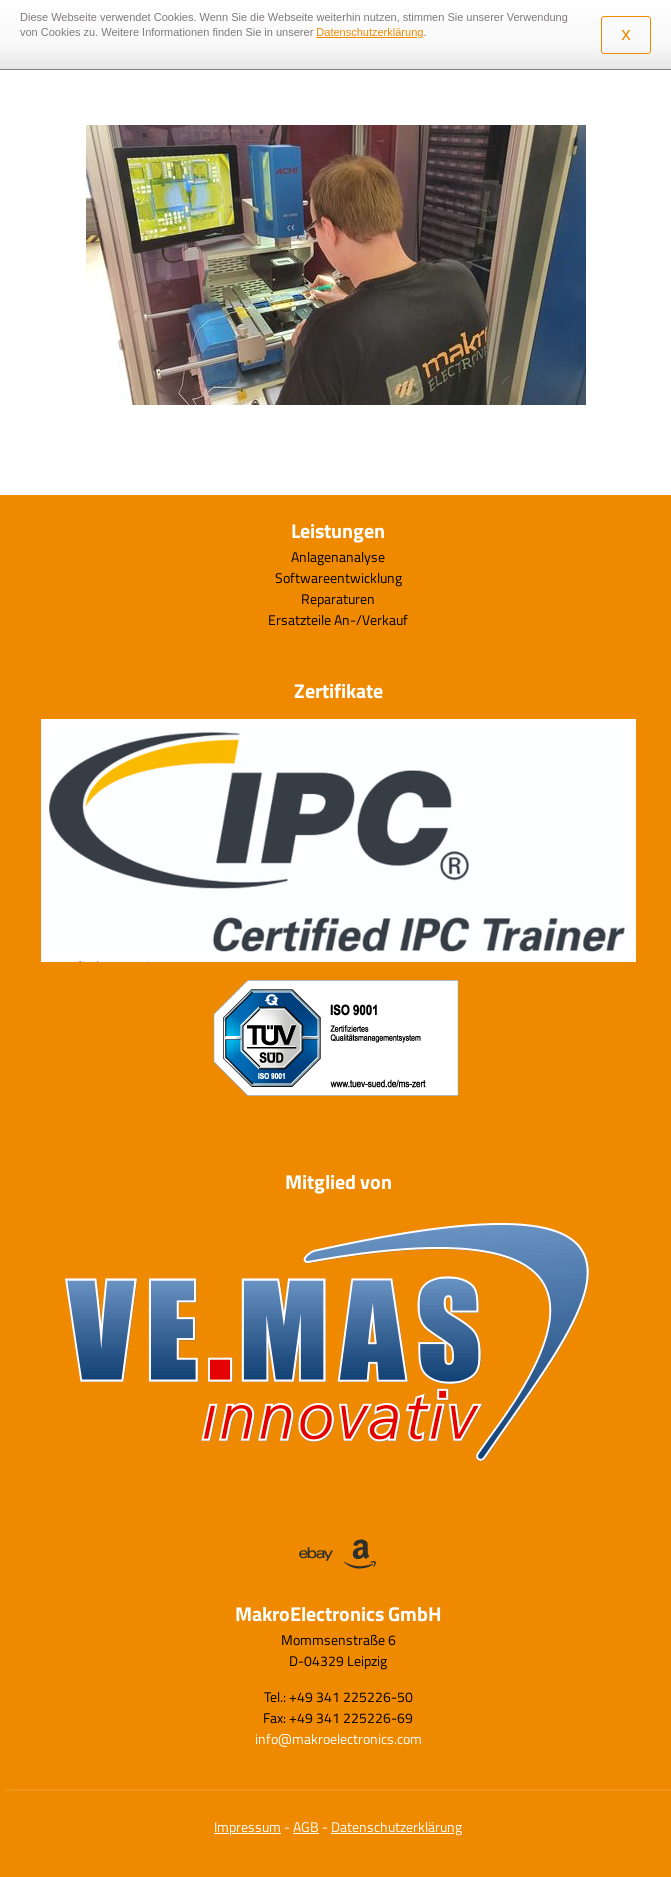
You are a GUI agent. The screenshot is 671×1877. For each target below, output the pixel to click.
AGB (306, 1826)
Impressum (247, 1826)
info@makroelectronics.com (338, 1738)
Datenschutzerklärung (396, 1826)
